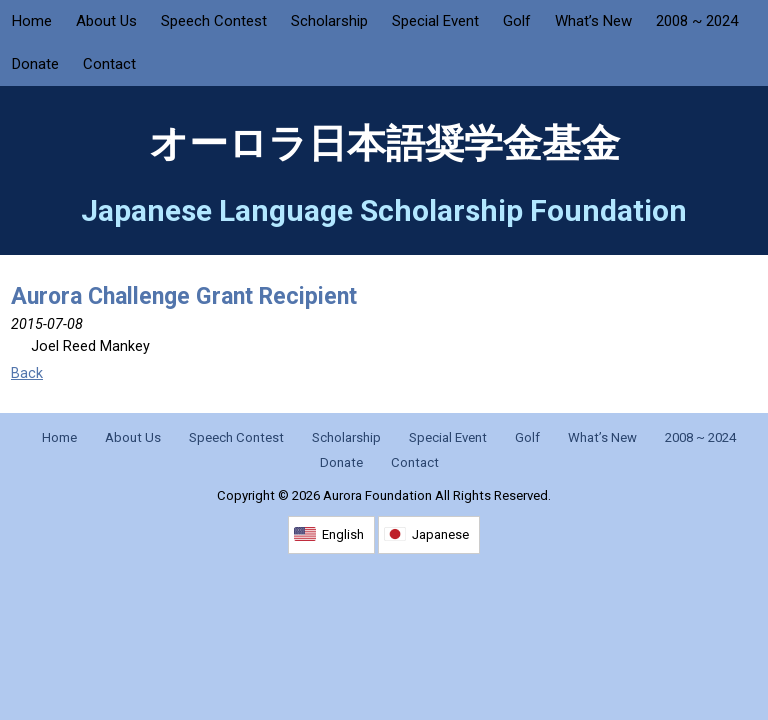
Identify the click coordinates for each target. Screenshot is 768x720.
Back (27, 373)
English (343, 534)
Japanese (440, 534)
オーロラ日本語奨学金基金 (384, 144)
